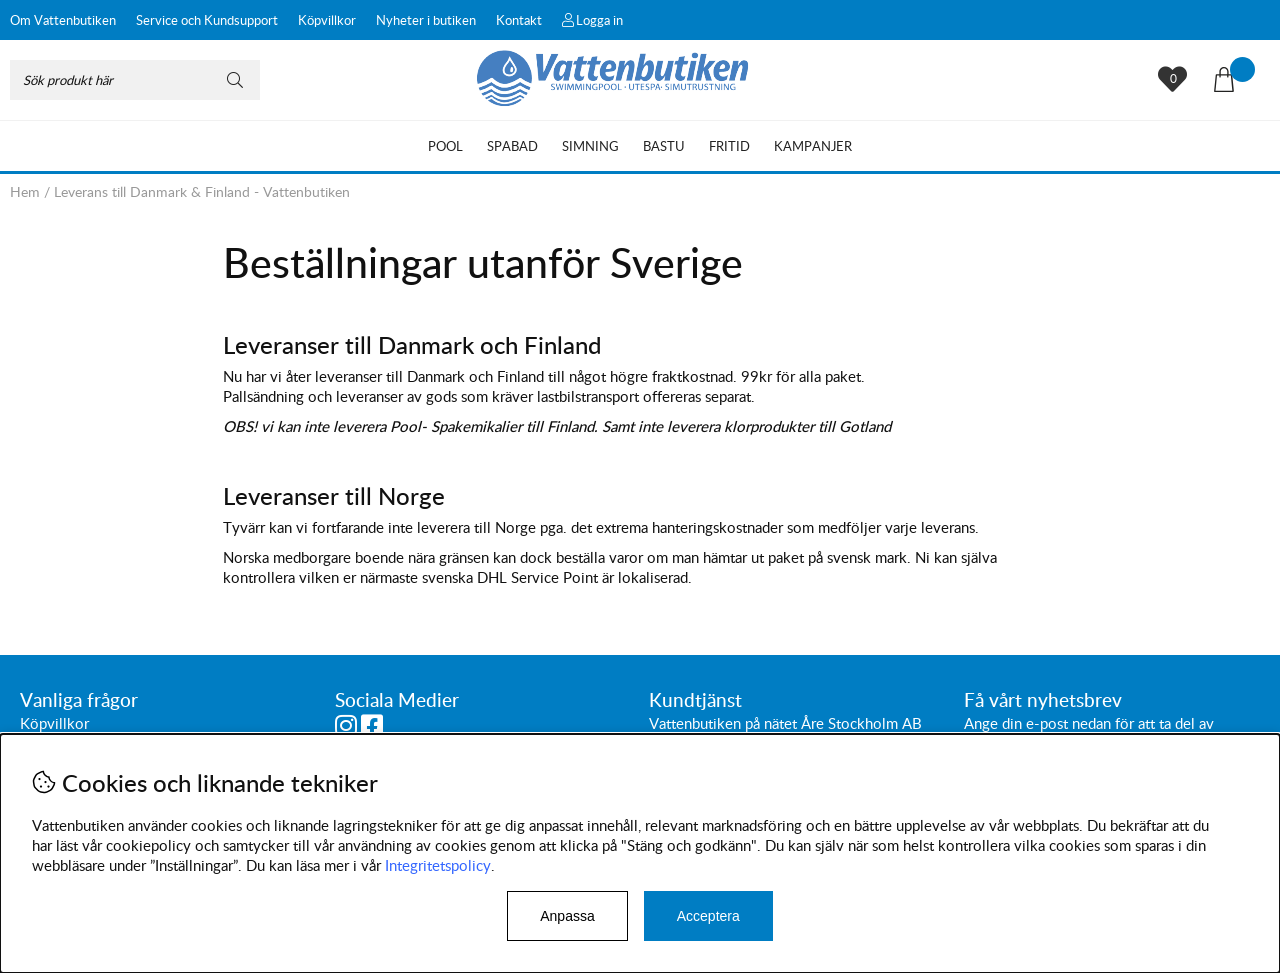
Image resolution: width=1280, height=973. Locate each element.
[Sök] (135, 80)
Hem (25, 191)
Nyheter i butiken (426, 20)
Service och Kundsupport (207, 20)
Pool (445, 146)
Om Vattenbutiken (63, 20)
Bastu (664, 146)
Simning (590, 146)
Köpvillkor (327, 20)
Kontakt (519, 20)
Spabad (512, 146)
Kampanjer (813, 146)
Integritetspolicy (438, 865)
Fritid (729, 146)
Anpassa (567, 916)
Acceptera (708, 916)
